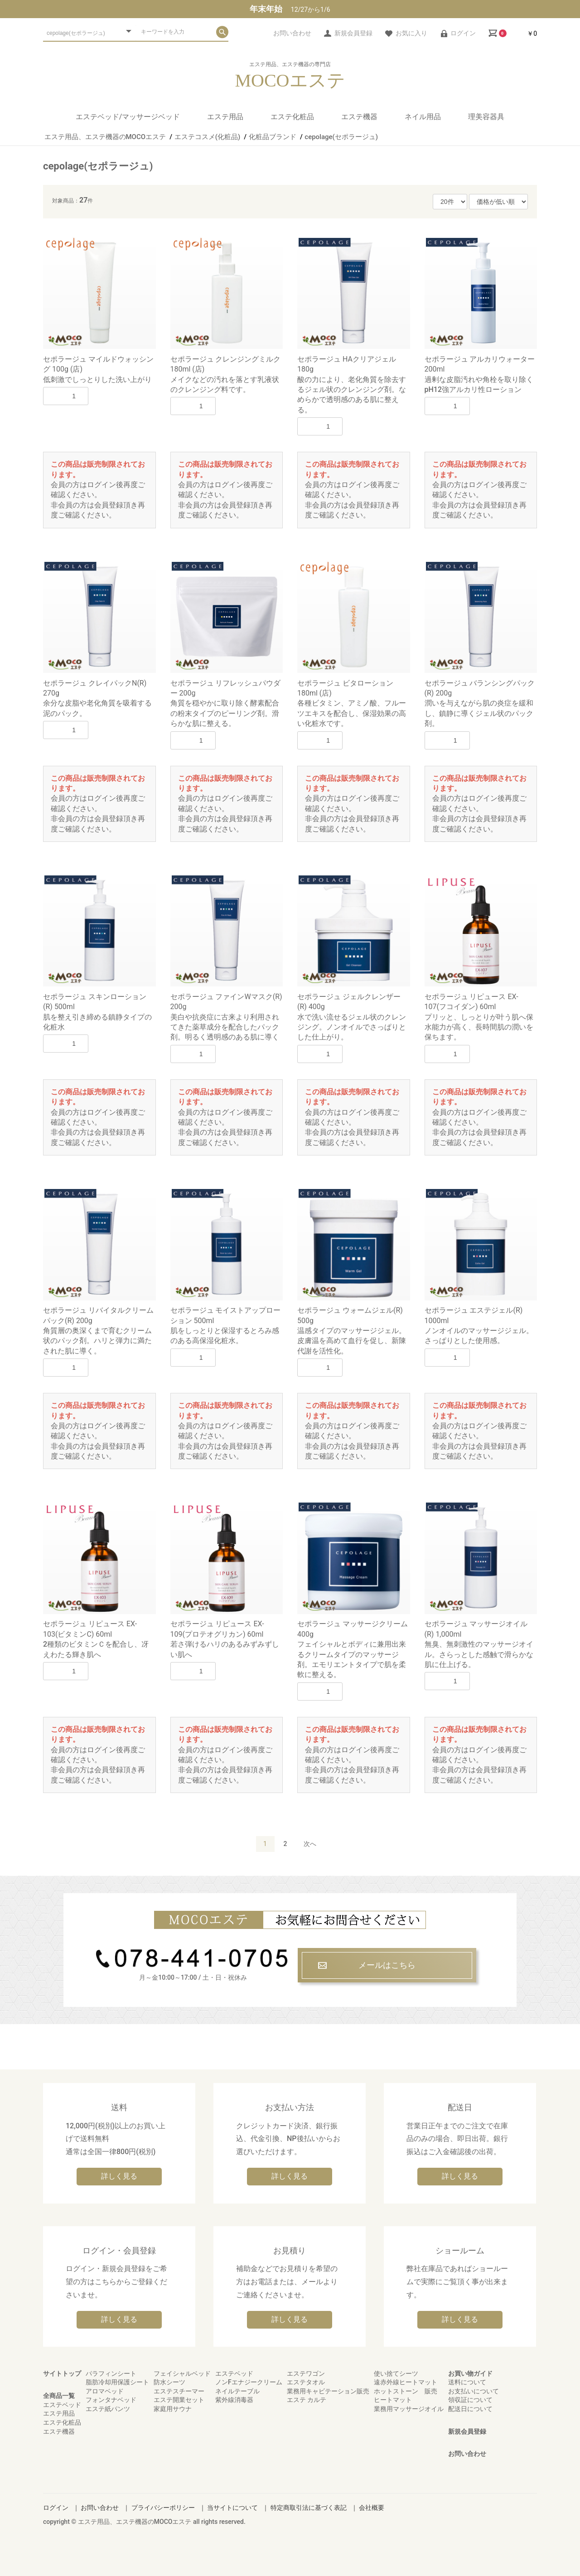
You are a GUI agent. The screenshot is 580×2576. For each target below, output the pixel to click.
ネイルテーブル (237, 2391)
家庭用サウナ (173, 2408)
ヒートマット (393, 2399)
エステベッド (62, 2404)
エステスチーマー (179, 2391)
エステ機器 (359, 116)
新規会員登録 (467, 2431)
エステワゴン (306, 2373)
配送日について (470, 2408)
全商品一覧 (59, 2395)
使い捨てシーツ (396, 2373)
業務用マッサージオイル (409, 2408)
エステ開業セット (179, 2399)
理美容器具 (486, 116)
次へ (310, 1843)
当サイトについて (232, 2507)
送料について (467, 2382)
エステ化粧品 (292, 116)
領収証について (470, 2399)
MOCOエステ (290, 81)
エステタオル (306, 2382)
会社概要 (371, 2507)
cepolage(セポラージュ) (98, 166)
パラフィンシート (111, 2373)
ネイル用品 (423, 116)
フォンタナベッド (111, 2399)
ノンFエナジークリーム (248, 2382)
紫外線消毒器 (234, 2399)
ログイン (55, 2507)
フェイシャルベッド (182, 2373)
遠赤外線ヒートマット (405, 2382)
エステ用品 (225, 116)
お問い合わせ (467, 2453)
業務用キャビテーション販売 (328, 2391)
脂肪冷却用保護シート (117, 2382)
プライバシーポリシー (163, 2507)
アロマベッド (105, 2391)
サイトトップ (62, 2373)
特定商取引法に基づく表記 (309, 2507)
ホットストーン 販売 (405, 2391)
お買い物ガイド (470, 2373)
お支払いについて (473, 2391)
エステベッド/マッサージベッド (128, 116)
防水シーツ (169, 2382)
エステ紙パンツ (108, 2408)
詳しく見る (119, 2176)
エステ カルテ (306, 2399)
